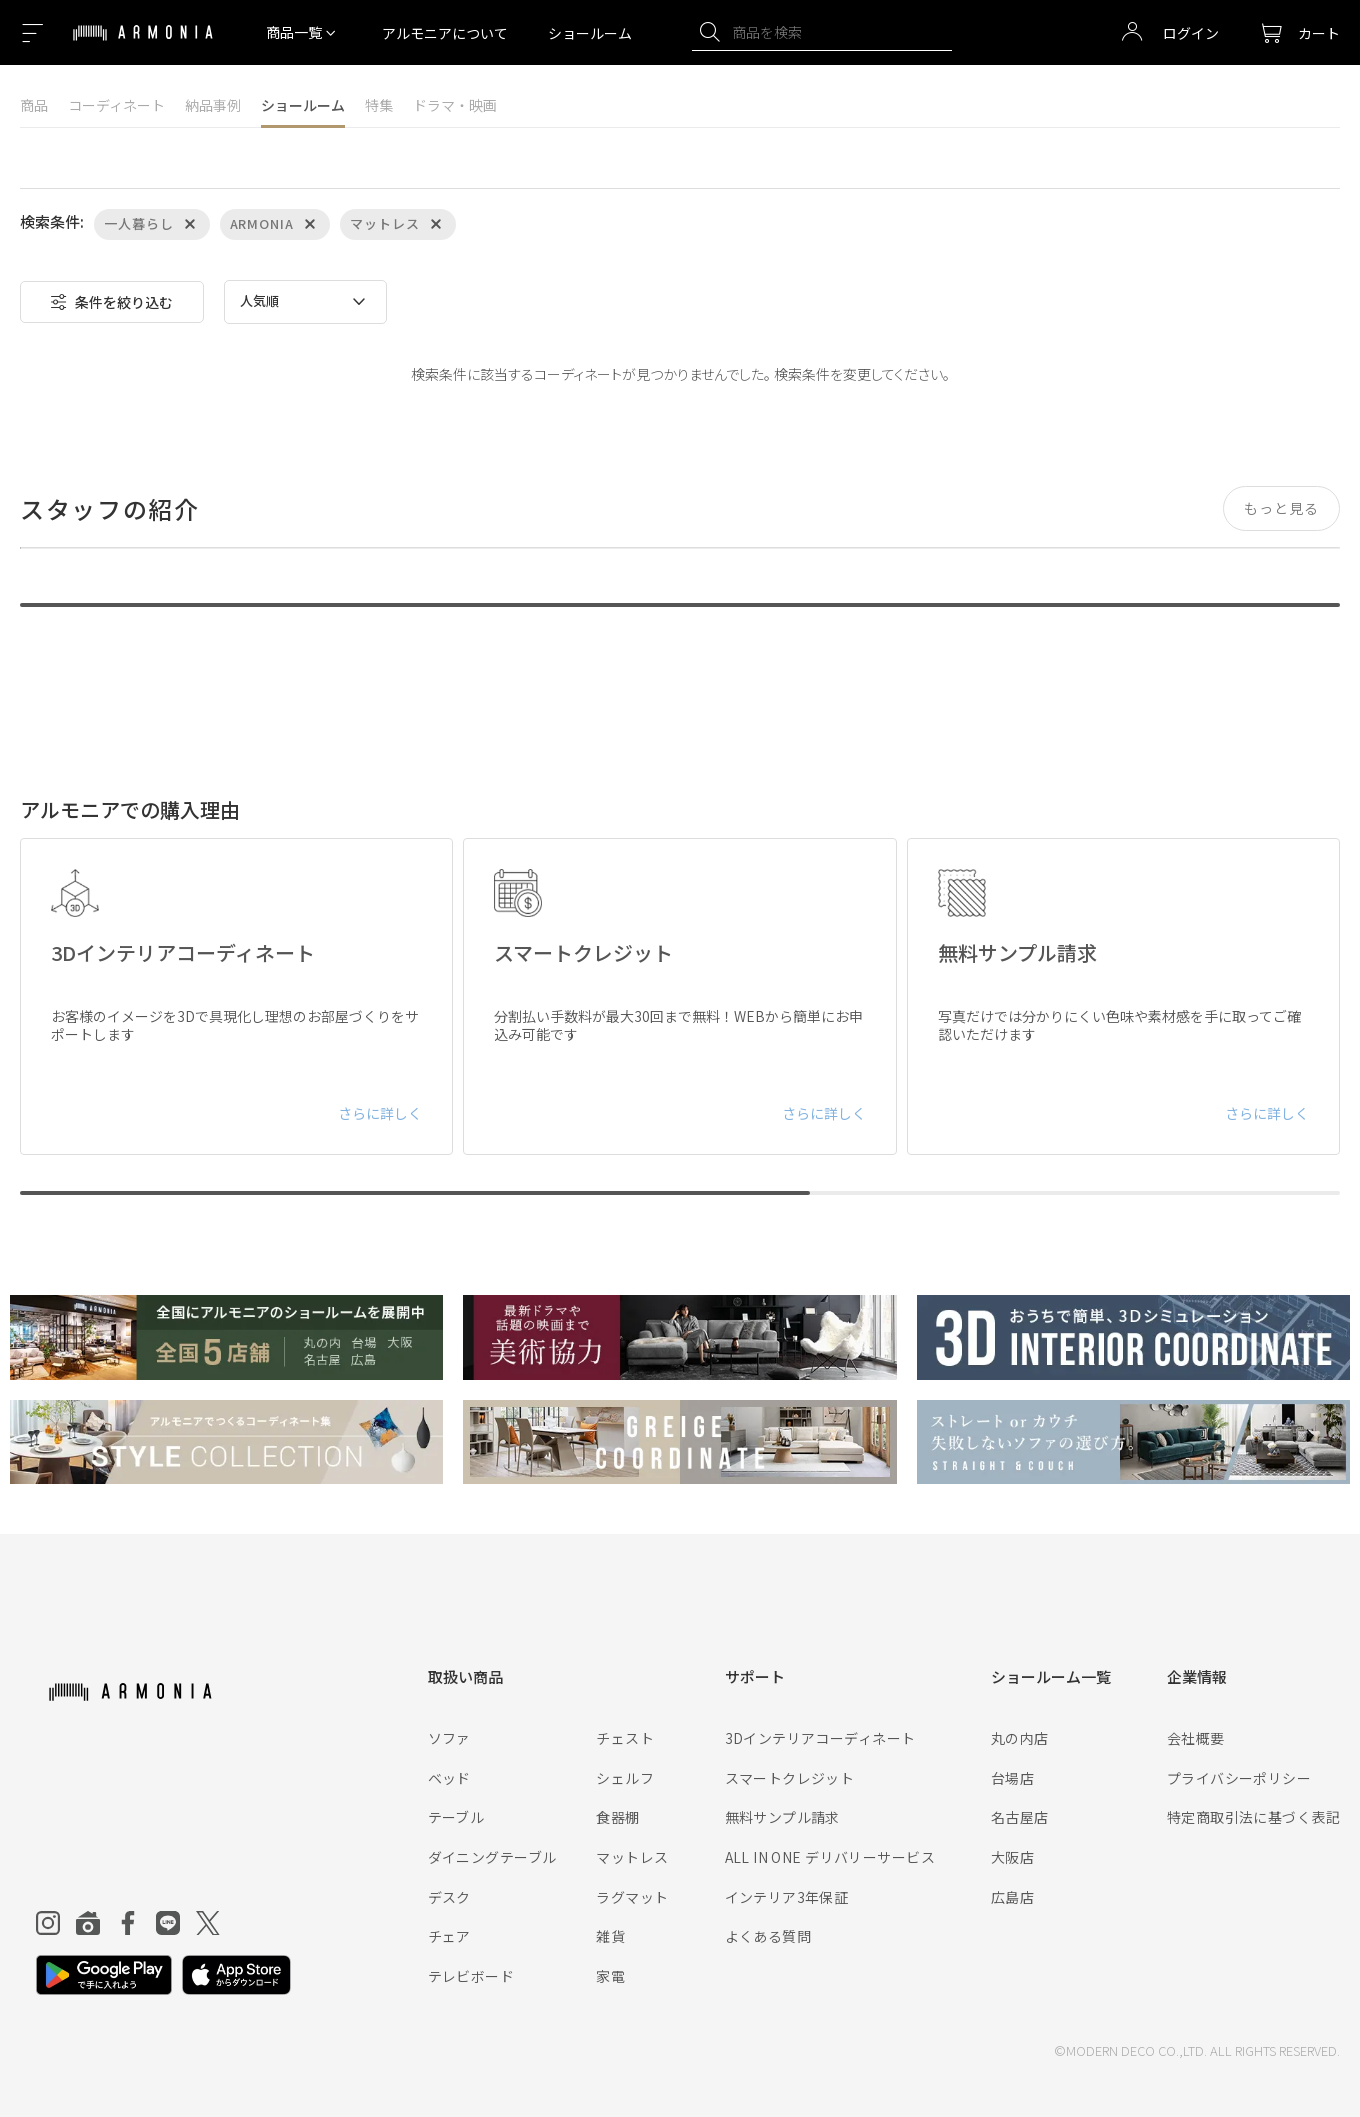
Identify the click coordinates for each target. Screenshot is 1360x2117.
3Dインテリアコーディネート (820, 1738)
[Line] (168, 1923)
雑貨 (610, 1936)
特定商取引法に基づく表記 (1253, 1817)
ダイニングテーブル (492, 1857)
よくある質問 (768, 1936)
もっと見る (1281, 508)
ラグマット (632, 1897)
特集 (379, 105)
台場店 (1012, 1778)
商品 (34, 105)
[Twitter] (208, 1923)
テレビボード (471, 1976)
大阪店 (1012, 1857)
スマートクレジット (790, 1778)
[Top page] (143, 45)
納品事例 (213, 105)
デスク (449, 1897)
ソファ (449, 1738)
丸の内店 (1020, 1738)
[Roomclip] (88, 1923)
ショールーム (590, 33)
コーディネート (116, 105)
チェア (449, 1936)
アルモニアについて (445, 33)
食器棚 (617, 1817)
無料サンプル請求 (782, 1817)
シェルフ (625, 1778)
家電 (610, 1976)
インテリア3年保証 (787, 1897)
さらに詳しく (380, 1113)
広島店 (1012, 1897)
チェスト (625, 1738)
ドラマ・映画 (455, 105)
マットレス (632, 1857)
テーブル (456, 1817)
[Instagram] (48, 1923)
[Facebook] (128, 1923)
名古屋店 (1020, 1817)
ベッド (449, 1778)
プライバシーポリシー (1239, 1778)
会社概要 (1196, 1738)
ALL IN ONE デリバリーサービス (830, 1857)
